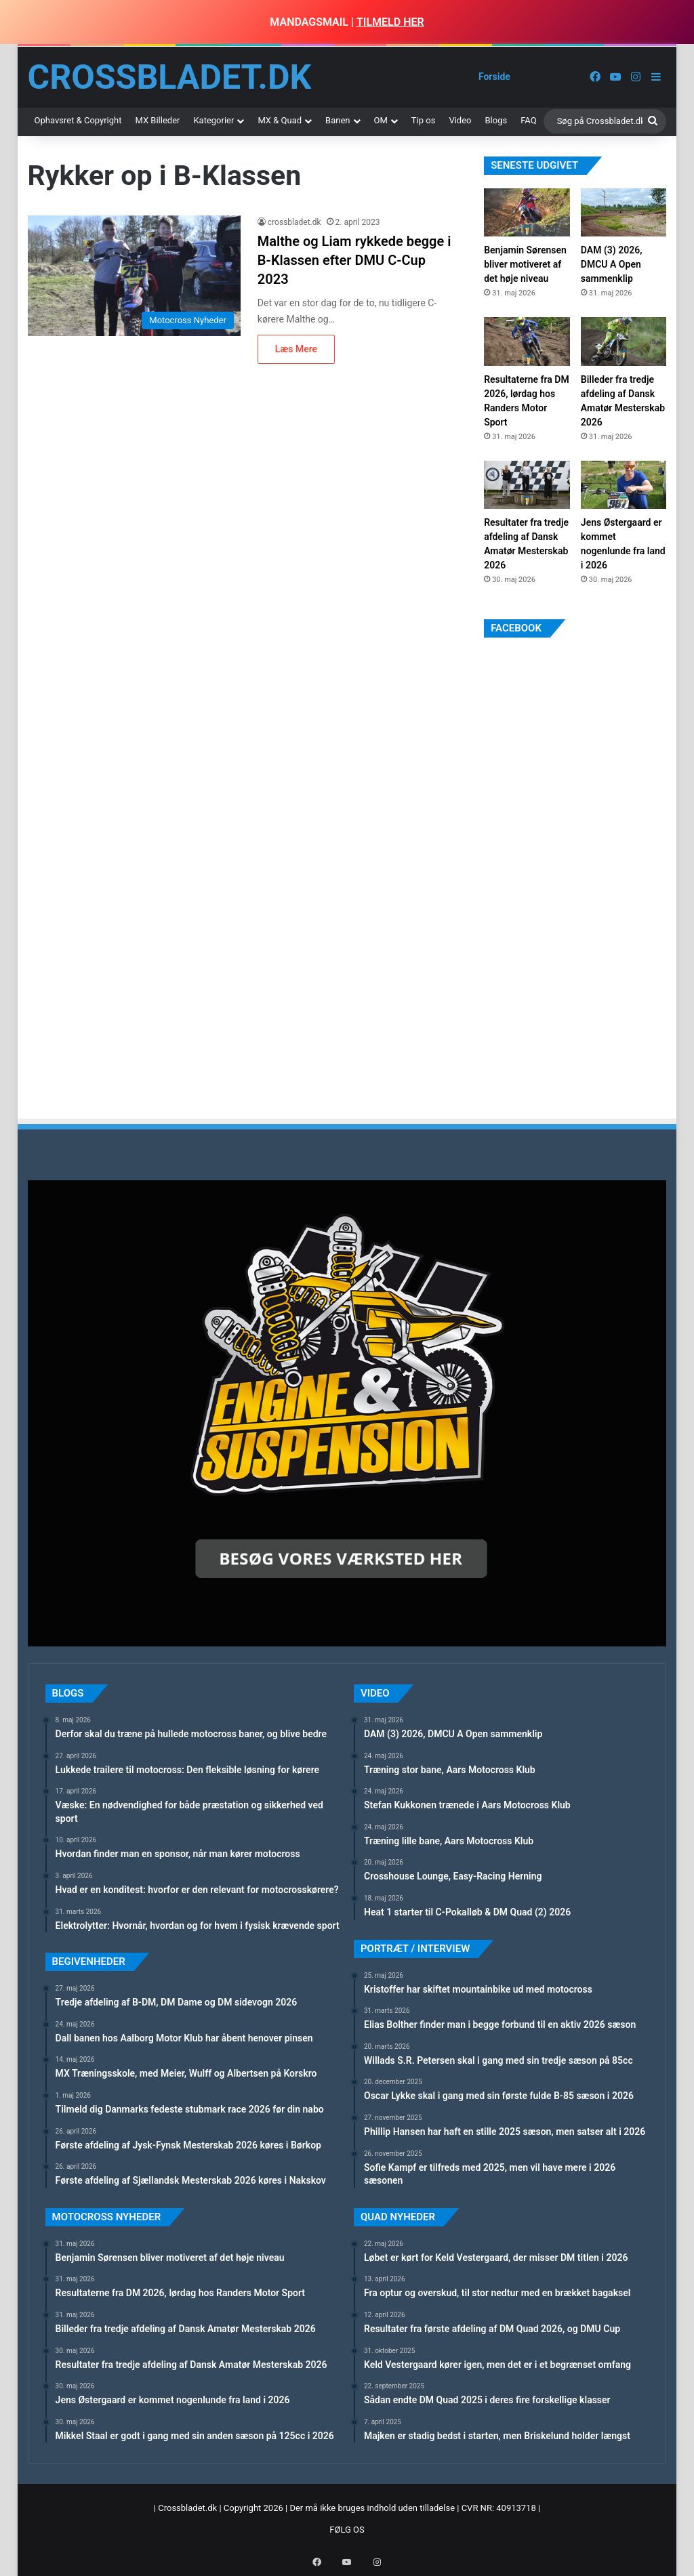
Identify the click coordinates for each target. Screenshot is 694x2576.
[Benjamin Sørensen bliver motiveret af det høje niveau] (527, 212)
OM (381, 120)
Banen (337, 120)
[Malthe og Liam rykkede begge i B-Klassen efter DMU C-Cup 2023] (134, 275)
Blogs (496, 120)
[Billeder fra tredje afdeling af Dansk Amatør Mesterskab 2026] (624, 341)
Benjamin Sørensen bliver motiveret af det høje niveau (525, 264)
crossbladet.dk (294, 222)
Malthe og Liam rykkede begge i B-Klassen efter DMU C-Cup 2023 (354, 260)
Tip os (423, 120)
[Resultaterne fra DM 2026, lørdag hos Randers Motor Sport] (527, 341)
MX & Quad (280, 120)
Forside (494, 76)
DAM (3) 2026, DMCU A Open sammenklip (611, 264)
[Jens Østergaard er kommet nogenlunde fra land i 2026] (624, 485)
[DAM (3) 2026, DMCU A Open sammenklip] (624, 212)
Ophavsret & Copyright (78, 120)
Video (460, 120)
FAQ (528, 120)
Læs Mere (296, 349)
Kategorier (213, 120)
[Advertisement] (585, 784)
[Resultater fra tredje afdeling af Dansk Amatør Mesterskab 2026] (527, 485)
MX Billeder (157, 120)
